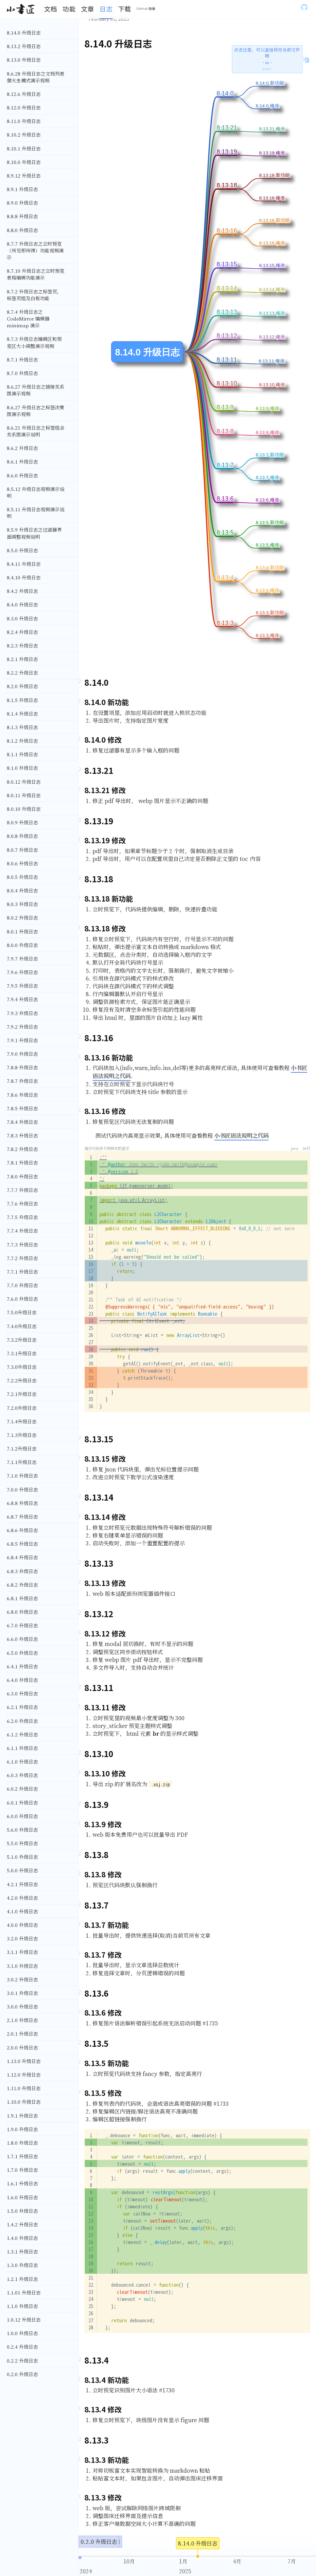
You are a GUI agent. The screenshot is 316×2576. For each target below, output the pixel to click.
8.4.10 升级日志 (24, 577)
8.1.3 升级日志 (22, 727)
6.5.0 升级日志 (22, 1652)
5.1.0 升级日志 (22, 1856)
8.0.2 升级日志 (22, 917)
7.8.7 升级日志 (22, 1080)
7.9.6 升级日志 (22, 972)
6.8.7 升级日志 (22, 1516)
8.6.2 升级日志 (22, 448)
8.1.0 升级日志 (22, 767)
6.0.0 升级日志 (22, 1816)
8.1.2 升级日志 (22, 740)
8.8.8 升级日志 (22, 216)
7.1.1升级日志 (22, 1462)
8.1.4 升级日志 (22, 713)
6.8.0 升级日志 (22, 1611)
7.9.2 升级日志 (22, 1026)
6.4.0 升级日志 (22, 1679)
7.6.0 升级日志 (22, 1298)
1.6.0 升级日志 (22, 2197)
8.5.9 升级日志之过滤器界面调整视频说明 (34, 533)
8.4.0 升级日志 (22, 604)
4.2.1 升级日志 (22, 1884)
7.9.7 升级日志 (22, 958)
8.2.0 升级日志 (22, 686)
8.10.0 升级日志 (24, 162)
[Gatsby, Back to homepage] (20, 9)
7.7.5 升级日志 (22, 1217)
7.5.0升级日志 (22, 1312)
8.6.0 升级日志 (22, 475)
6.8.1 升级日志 (22, 1598)
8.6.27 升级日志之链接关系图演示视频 (35, 390)
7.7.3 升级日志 (22, 1244)
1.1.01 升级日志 (24, 2292)
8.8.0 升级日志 (22, 230)
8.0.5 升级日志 (22, 876)
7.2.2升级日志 (22, 1380)
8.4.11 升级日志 (24, 563)
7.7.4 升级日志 (22, 1230)
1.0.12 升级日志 (24, 2319)
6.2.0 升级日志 (22, 1720)
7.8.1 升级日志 (22, 1162)
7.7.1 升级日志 (22, 1271)
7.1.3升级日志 (22, 1434)
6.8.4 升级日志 (22, 1557)
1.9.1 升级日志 (22, 2115)
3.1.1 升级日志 (22, 1952)
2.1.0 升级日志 (22, 2020)
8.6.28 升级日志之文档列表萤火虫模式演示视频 (35, 77)
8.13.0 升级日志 (24, 59)
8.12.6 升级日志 (24, 93)
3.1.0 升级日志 (22, 1965)
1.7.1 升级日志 (22, 2156)
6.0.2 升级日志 (22, 1788)
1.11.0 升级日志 (24, 2088)
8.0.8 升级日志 (22, 835)
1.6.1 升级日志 (22, 2183)
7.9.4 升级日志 (22, 999)
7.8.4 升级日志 (22, 1121)
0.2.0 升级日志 (22, 2374)
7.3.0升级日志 (22, 1366)
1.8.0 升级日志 (22, 2142)
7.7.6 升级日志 (22, 1203)
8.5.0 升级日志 (22, 550)
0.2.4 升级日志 (22, 2346)
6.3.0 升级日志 (22, 1693)
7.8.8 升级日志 (22, 1067)
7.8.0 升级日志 (22, 1176)
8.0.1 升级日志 (22, 931)
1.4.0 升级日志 (22, 2237)
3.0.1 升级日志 (22, 1993)
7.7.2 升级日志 (22, 1258)
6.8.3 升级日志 (22, 1571)
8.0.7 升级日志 (22, 849)
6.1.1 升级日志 (22, 1748)
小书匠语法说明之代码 (241, 1135)
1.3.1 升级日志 (22, 2251)
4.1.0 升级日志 (22, 1911)
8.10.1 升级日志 (24, 148)
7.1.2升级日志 (22, 1448)
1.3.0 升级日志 (22, 2265)
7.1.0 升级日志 (22, 1475)
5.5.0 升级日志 (22, 1843)
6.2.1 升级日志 (22, 1707)
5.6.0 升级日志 (22, 1829)
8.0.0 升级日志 (22, 945)
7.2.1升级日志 (22, 1393)
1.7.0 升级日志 (22, 2169)
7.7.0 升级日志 (22, 1285)
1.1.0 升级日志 (22, 2306)
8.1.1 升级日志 (22, 754)
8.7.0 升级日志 (22, 373)
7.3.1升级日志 (22, 1353)
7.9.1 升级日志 (22, 1040)
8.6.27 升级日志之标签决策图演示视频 (35, 410)
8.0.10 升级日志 (24, 808)
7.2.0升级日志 (22, 1407)
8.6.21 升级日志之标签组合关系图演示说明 (35, 431)
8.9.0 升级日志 (22, 202)
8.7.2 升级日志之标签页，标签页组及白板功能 (34, 295)
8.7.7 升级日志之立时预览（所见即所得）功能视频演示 (35, 250)
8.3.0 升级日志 (22, 618)
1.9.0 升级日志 (22, 2129)
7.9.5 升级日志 (22, 985)
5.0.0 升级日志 (22, 1870)
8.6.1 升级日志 (22, 461)
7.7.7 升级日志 (22, 1190)
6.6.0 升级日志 (22, 1638)
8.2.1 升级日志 (22, 659)
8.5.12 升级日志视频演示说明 (35, 492)
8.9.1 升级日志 (22, 189)
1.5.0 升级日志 (22, 2210)
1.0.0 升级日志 (22, 2333)
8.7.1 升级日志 (22, 359)
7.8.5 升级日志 (22, 1108)
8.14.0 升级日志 (24, 32)
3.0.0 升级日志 (22, 2006)
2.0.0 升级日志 (22, 2047)
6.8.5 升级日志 (22, 1543)
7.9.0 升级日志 (22, 1053)
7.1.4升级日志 (22, 1421)
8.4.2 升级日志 (22, 591)
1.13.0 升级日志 (24, 2061)
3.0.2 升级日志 (22, 1979)
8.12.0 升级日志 (24, 107)
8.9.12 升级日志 (24, 175)
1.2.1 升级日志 (22, 2278)
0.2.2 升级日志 (22, 2360)
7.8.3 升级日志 (22, 1135)
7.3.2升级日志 (22, 1339)
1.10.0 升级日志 (24, 2101)
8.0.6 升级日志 (22, 863)
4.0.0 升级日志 (22, 1924)
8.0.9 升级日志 (22, 822)
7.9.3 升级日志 (22, 1013)
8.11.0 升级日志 (24, 121)
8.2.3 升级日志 (22, 645)
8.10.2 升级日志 (24, 134)
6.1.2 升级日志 (22, 1734)
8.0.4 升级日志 (22, 890)
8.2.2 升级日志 (22, 672)
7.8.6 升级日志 (22, 1094)
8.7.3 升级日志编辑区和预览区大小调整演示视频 (34, 342)
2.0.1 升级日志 (22, 2033)
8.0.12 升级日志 (24, 781)
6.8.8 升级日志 (22, 1503)
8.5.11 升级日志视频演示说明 (35, 512)
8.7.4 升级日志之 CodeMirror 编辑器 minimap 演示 (28, 318)
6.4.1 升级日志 (22, 1666)
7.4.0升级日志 (22, 1326)
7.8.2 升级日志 (22, 1149)
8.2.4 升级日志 (22, 631)
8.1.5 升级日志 (22, 700)
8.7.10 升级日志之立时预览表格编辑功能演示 (35, 274)
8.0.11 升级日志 (24, 795)
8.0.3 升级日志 (22, 904)
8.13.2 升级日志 (24, 46)
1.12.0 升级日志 (24, 2074)
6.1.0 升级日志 (22, 1761)
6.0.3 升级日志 (22, 1775)
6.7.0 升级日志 (22, 1625)
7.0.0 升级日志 (22, 1489)
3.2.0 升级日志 (22, 1938)
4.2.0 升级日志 (22, 1897)
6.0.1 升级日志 (22, 1802)
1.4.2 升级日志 (22, 2224)
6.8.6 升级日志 (22, 1530)
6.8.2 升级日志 (22, 1584)
